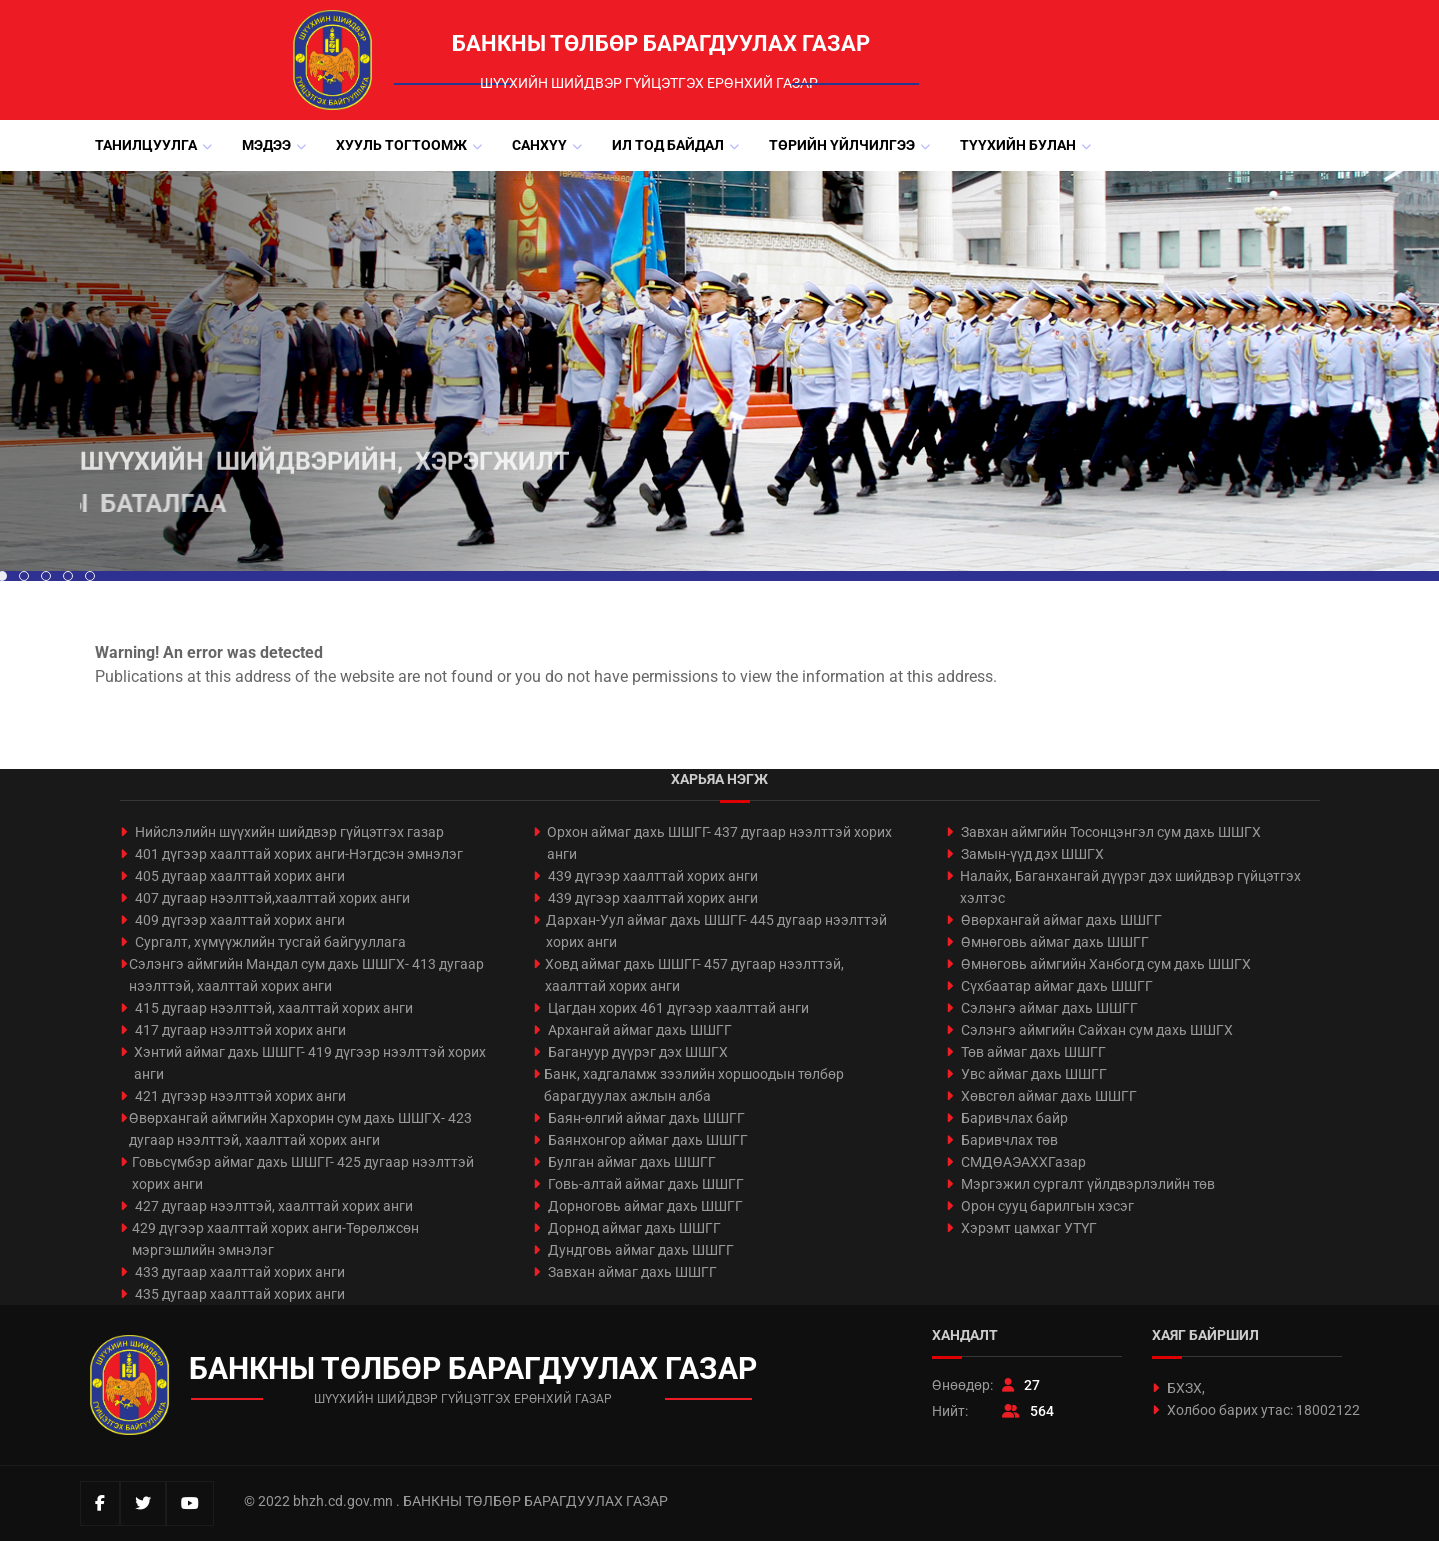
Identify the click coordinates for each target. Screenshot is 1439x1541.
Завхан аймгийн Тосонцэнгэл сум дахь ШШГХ (1111, 832)
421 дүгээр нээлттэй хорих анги (240, 1096)
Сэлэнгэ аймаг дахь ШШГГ (1049, 1008)
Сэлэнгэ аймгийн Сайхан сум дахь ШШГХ (1097, 1030)
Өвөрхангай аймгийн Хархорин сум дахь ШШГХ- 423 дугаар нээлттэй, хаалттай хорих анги (300, 1129)
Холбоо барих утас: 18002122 (1263, 1410)
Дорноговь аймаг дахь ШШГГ (645, 1206)
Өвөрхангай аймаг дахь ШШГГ (1061, 920)
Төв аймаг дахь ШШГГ (1033, 1052)
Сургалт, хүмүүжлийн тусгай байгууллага (270, 942)
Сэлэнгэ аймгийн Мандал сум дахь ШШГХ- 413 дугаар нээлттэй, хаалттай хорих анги (306, 975)
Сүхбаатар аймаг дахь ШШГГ (1057, 986)
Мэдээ (266, 145)
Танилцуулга (146, 145)
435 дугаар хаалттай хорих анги (240, 1294)
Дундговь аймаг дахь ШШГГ (641, 1250)
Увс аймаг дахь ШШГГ (1034, 1074)
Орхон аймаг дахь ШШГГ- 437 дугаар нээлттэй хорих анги (719, 843)
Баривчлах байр (1014, 1118)
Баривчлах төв (1009, 1140)
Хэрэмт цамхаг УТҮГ (1029, 1228)
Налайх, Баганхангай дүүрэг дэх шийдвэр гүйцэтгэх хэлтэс (1130, 887)
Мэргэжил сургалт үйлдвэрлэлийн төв (1088, 1184)
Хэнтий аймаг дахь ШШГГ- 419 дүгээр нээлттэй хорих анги (310, 1063)
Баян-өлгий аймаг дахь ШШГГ (646, 1118)
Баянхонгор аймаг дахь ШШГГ (648, 1140)
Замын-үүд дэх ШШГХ (1032, 854)
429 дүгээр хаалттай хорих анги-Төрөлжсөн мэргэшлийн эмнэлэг (275, 1239)
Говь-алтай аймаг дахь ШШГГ (646, 1184)
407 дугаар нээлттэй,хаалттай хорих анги (272, 898)
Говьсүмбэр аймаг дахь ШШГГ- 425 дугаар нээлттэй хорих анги (303, 1173)
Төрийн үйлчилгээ (842, 145)
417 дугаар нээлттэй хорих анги (240, 1030)
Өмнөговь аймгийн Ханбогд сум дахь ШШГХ (1106, 964)
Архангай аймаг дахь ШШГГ (640, 1030)
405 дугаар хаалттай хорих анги (240, 876)
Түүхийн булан (1018, 145)
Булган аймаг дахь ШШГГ (632, 1162)
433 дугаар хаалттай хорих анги (240, 1272)
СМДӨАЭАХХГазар (1023, 1162)
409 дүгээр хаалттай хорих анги (240, 920)
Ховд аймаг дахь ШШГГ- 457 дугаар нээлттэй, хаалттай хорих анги (694, 975)
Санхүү (539, 145)
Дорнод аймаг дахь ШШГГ (634, 1228)
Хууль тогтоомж (401, 145)
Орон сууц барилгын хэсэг (1047, 1206)
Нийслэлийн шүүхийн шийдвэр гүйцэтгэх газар (289, 832)
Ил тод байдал (668, 145)
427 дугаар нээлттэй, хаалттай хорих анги (274, 1206)
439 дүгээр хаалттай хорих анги (653, 876)
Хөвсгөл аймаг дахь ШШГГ (1049, 1096)
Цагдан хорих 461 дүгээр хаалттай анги (678, 1008)
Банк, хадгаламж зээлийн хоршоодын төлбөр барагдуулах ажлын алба (694, 1085)
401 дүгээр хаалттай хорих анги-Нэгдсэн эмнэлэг (299, 854)
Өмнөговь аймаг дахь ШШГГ (1055, 942)
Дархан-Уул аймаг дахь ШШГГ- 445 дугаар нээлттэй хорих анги (716, 931)
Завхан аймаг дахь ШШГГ (632, 1272)
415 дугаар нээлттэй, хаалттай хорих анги (274, 1008)
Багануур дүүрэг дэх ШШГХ (638, 1052)
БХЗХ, (1186, 1388)
